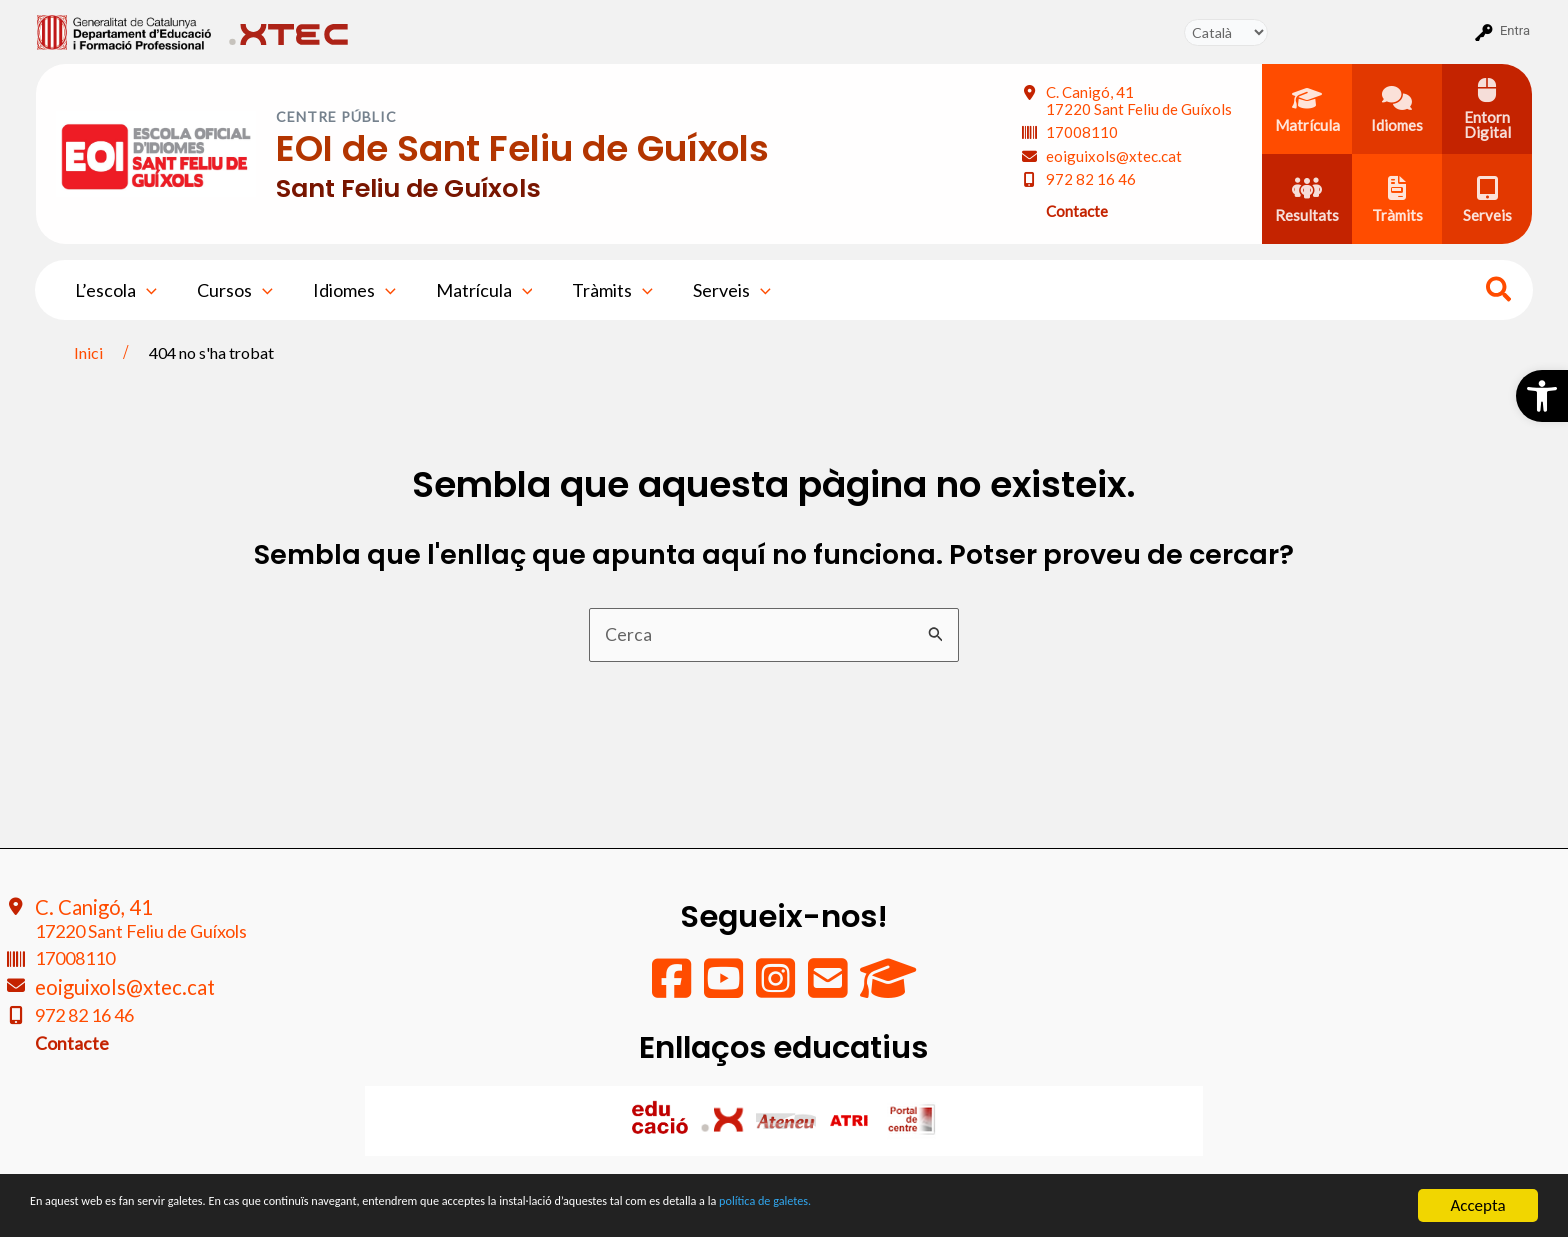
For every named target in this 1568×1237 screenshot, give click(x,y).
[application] (144, 290)
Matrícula (470, 290)
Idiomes (344, 290)
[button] (1542, 396)
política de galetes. (1055, 1206)
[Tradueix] (1226, 32)
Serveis (710, 290)
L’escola (114, 290)
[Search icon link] (1499, 292)
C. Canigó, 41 (1139, 100)
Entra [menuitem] (1515, 30)
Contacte (1077, 211)
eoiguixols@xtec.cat (1114, 156)
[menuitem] (124, 31)
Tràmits (594, 290)
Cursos (229, 290)
